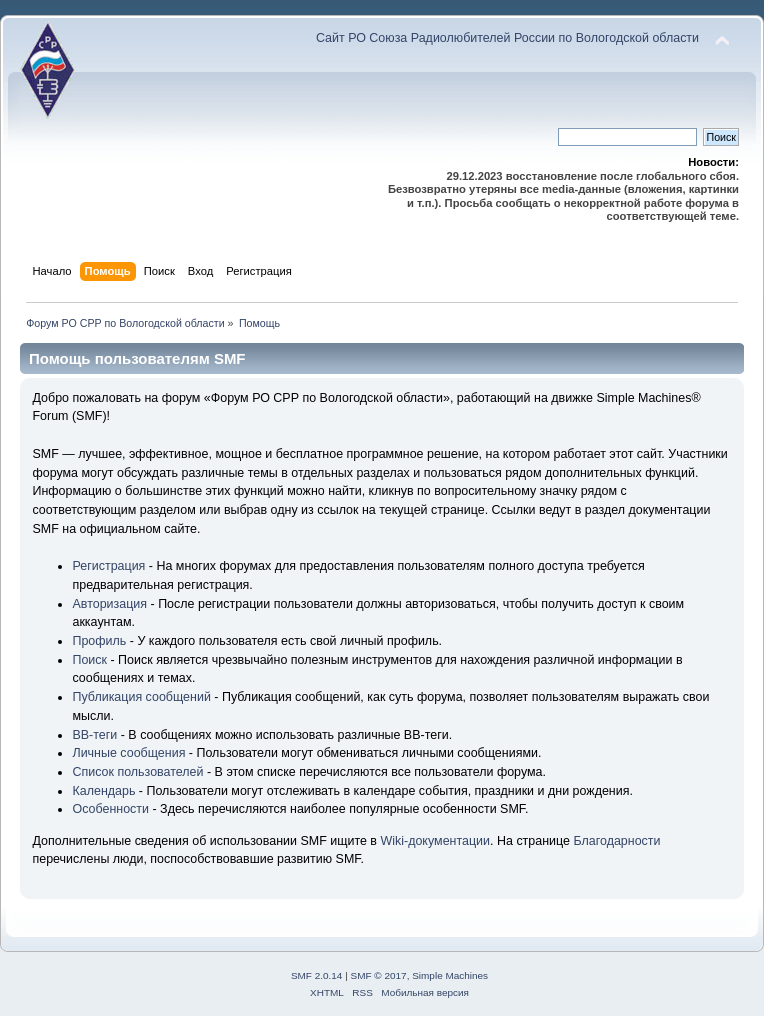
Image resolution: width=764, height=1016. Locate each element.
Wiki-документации (435, 841)
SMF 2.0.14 (317, 975)
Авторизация (109, 604)
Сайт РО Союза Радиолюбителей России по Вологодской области (507, 38)
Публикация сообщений (141, 697)
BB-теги (94, 735)
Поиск (89, 660)
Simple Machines (450, 975)
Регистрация (108, 566)
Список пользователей (137, 772)
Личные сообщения (128, 753)
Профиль (99, 641)
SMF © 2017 (379, 975)
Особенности (110, 809)
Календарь (103, 791)
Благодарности (616, 841)
